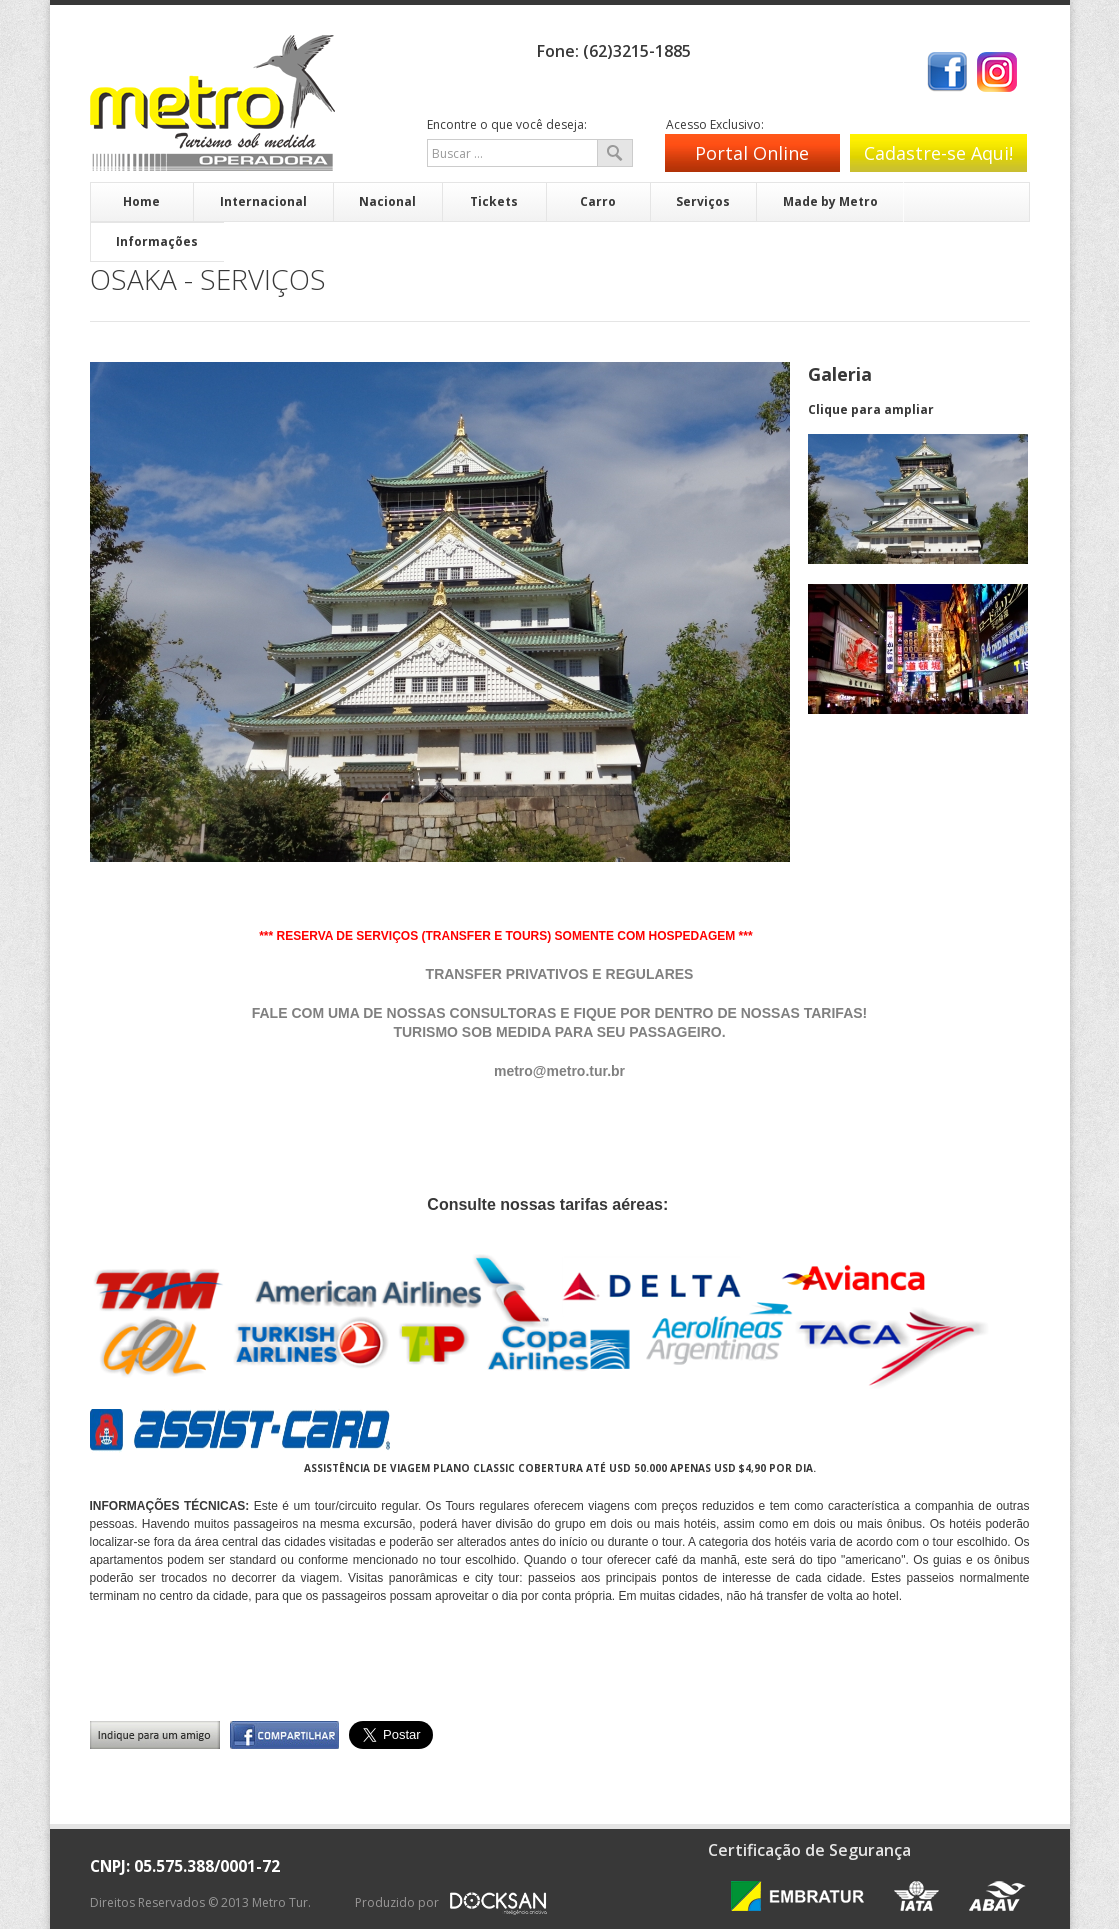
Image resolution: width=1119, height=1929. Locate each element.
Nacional (387, 201)
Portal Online (752, 153)
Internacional (263, 201)
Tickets (494, 201)
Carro (598, 201)
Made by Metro (830, 201)
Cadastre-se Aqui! (938, 153)
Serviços (703, 201)
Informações (157, 241)
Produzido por (452, 1909)
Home (141, 201)
